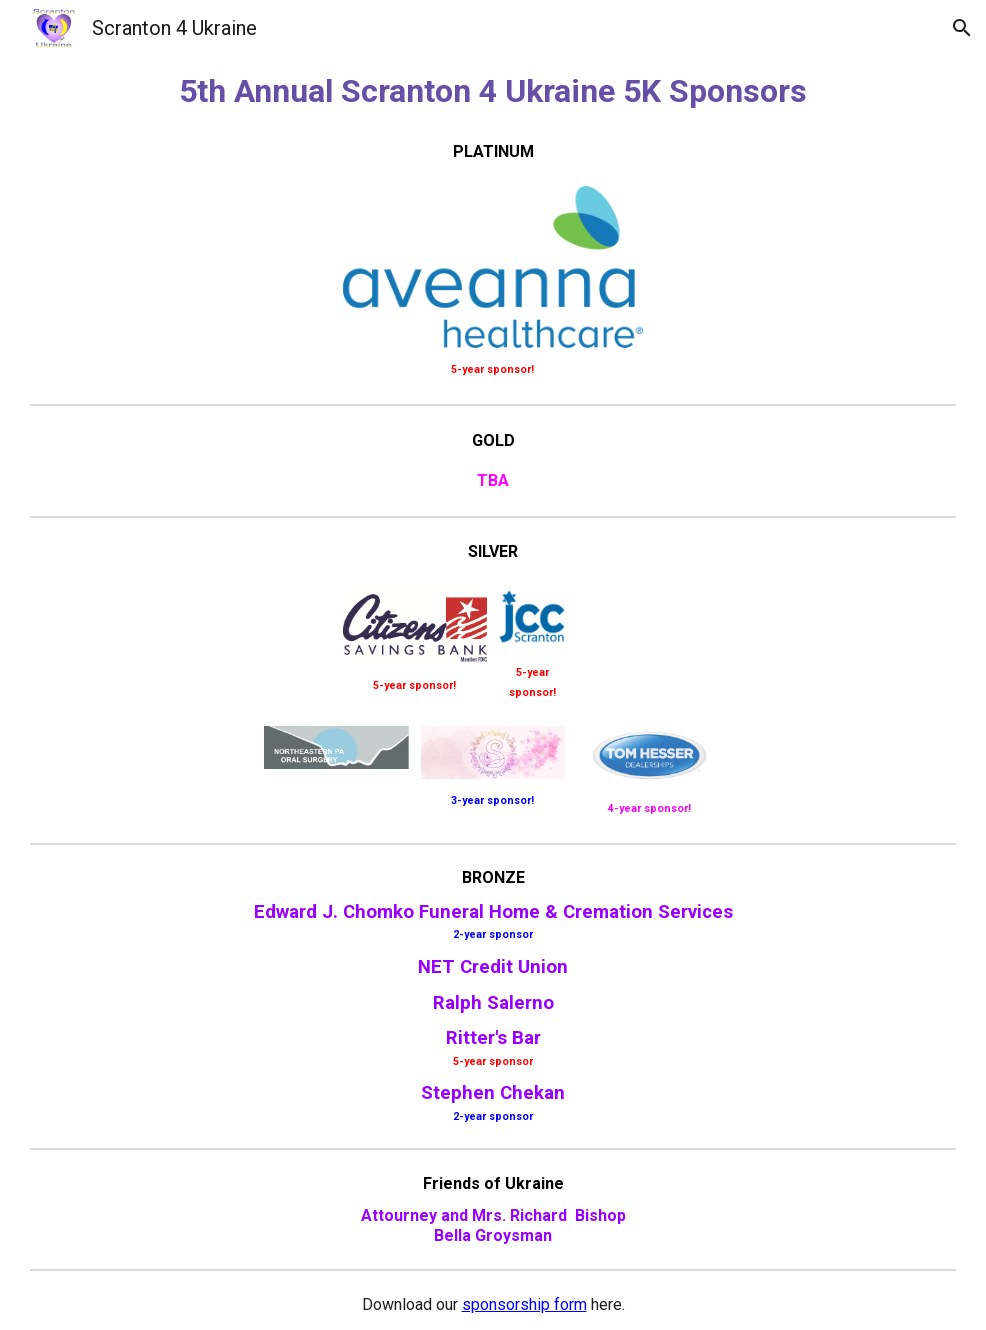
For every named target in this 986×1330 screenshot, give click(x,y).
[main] (493, 91)
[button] (962, 28)
